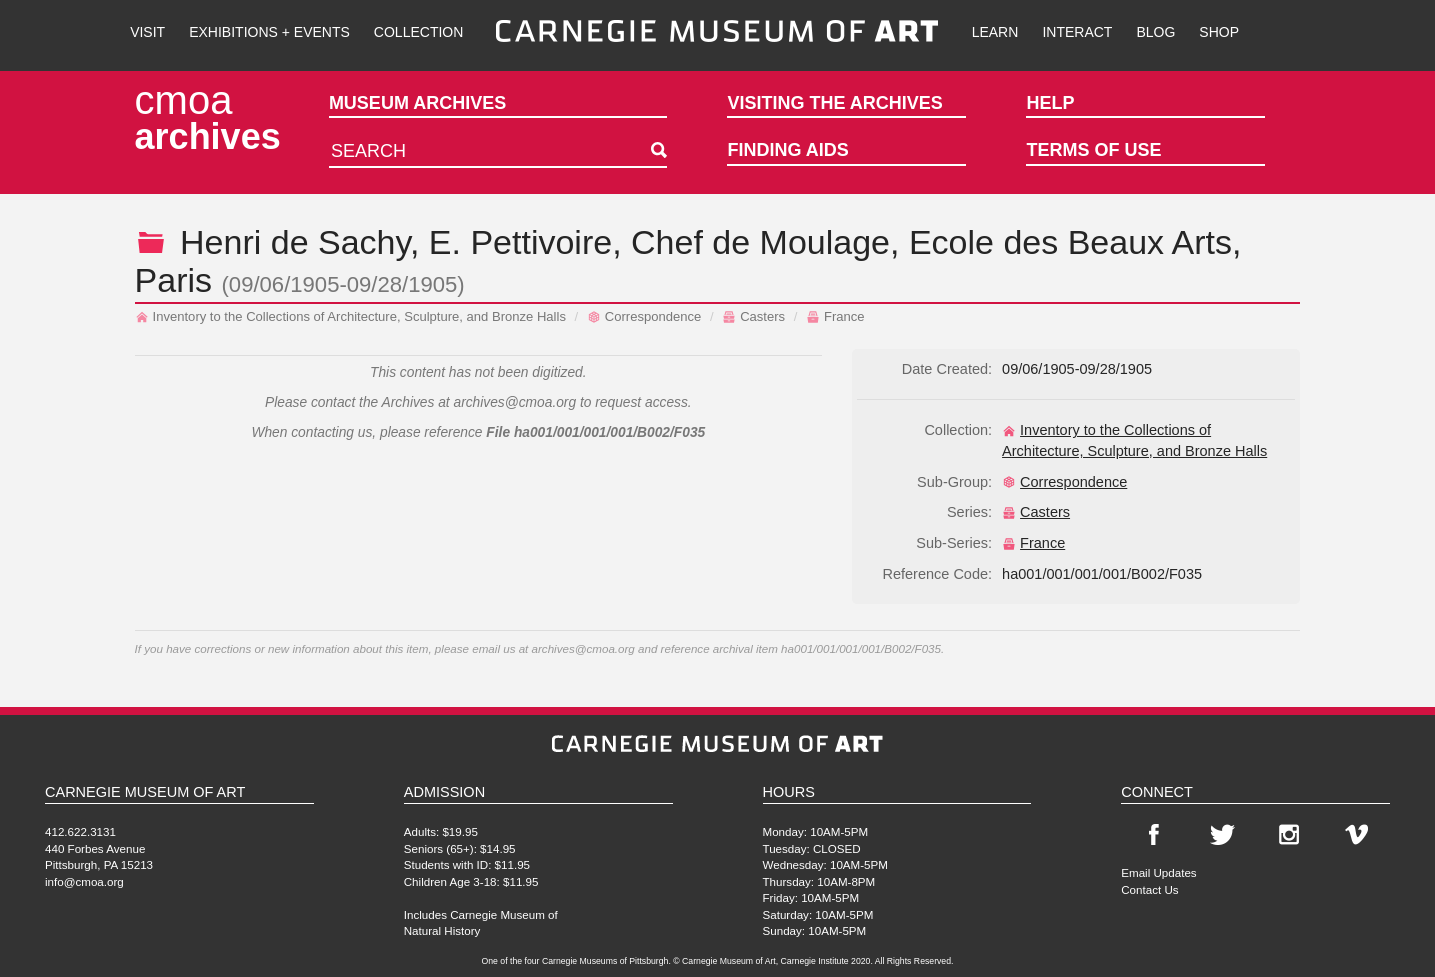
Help (1050, 103)
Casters (753, 316)
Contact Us (1149, 889)
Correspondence (644, 316)
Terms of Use (1093, 150)
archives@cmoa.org (514, 402)
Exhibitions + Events (269, 32)
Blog (1155, 32)
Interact (1077, 32)
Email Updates (1158, 872)
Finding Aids (787, 150)
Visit (147, 32)
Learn (995, 32)
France (835, 316)
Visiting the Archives (834, 103)
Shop (1219, 32)
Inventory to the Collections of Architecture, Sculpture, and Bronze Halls (350, 316)
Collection (418, 32)
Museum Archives (417, 103)
